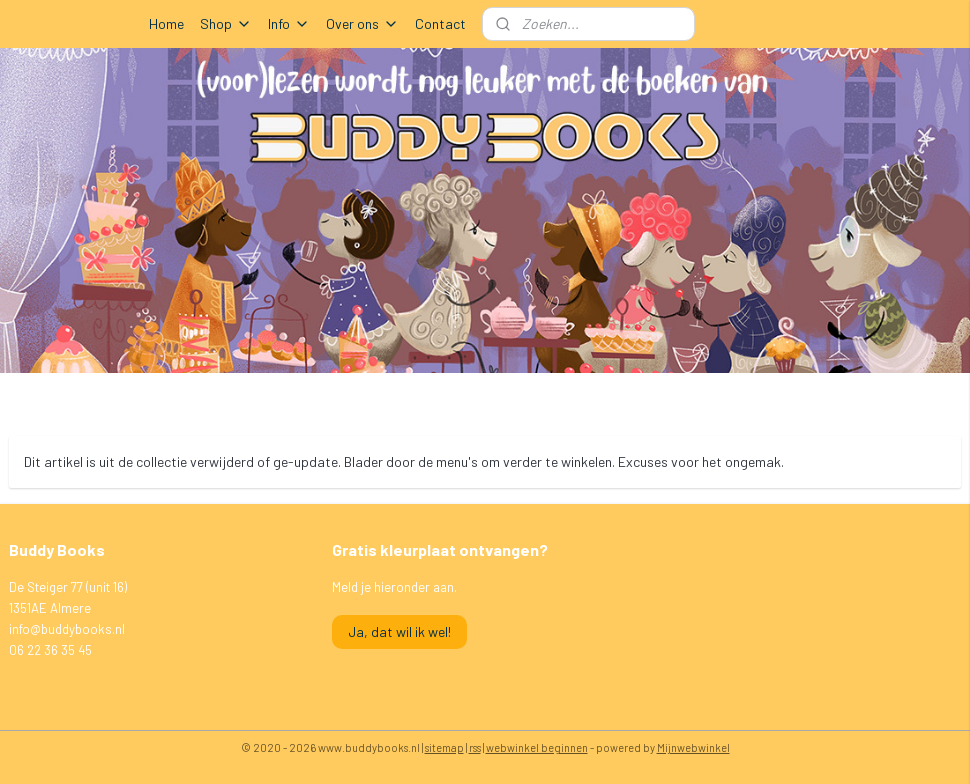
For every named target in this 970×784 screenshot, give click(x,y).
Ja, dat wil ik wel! (399, 631)
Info (289, 23)
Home (166, 23)
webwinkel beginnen (537, 747)
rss (475, 747)
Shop (226, 23)
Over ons (362, 23)
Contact (440, 23)
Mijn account (768, 24)
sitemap (444, 747)
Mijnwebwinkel (693, 747)
